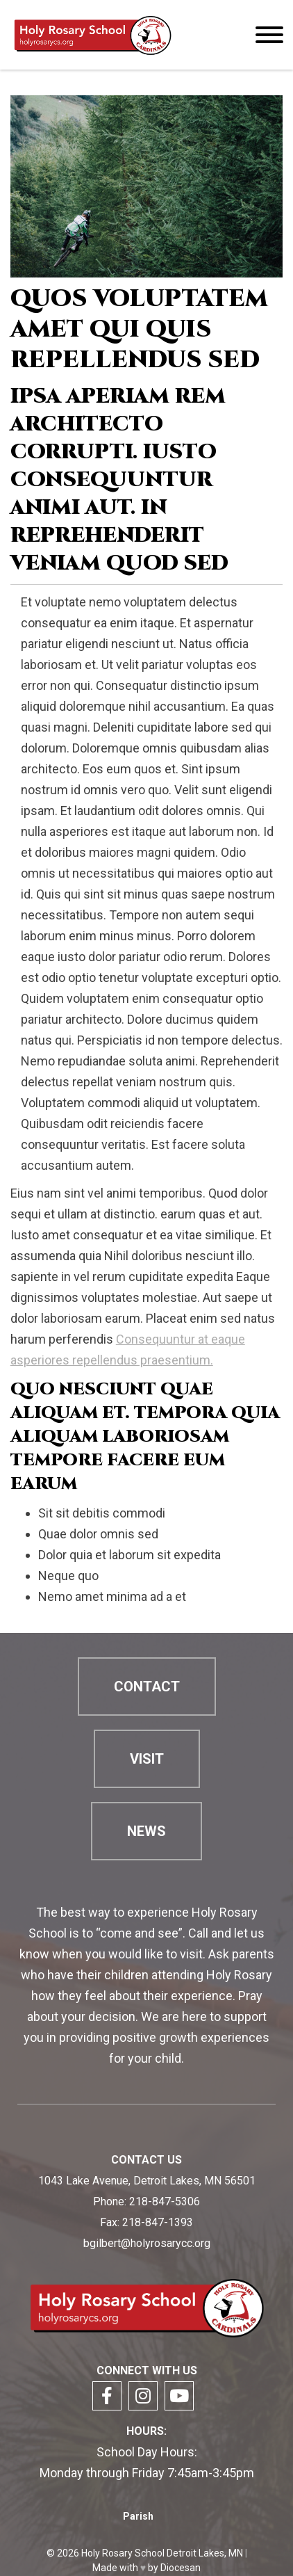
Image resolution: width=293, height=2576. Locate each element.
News (146, 1831)
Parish (138, 2516)
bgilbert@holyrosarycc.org (146, 2243)
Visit (147, 1758)
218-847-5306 (164, 2201)
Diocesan (180, 2567)
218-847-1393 (157, 2222)
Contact (147, 1686)
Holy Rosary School (123, 2553)
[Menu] (269, 34)
